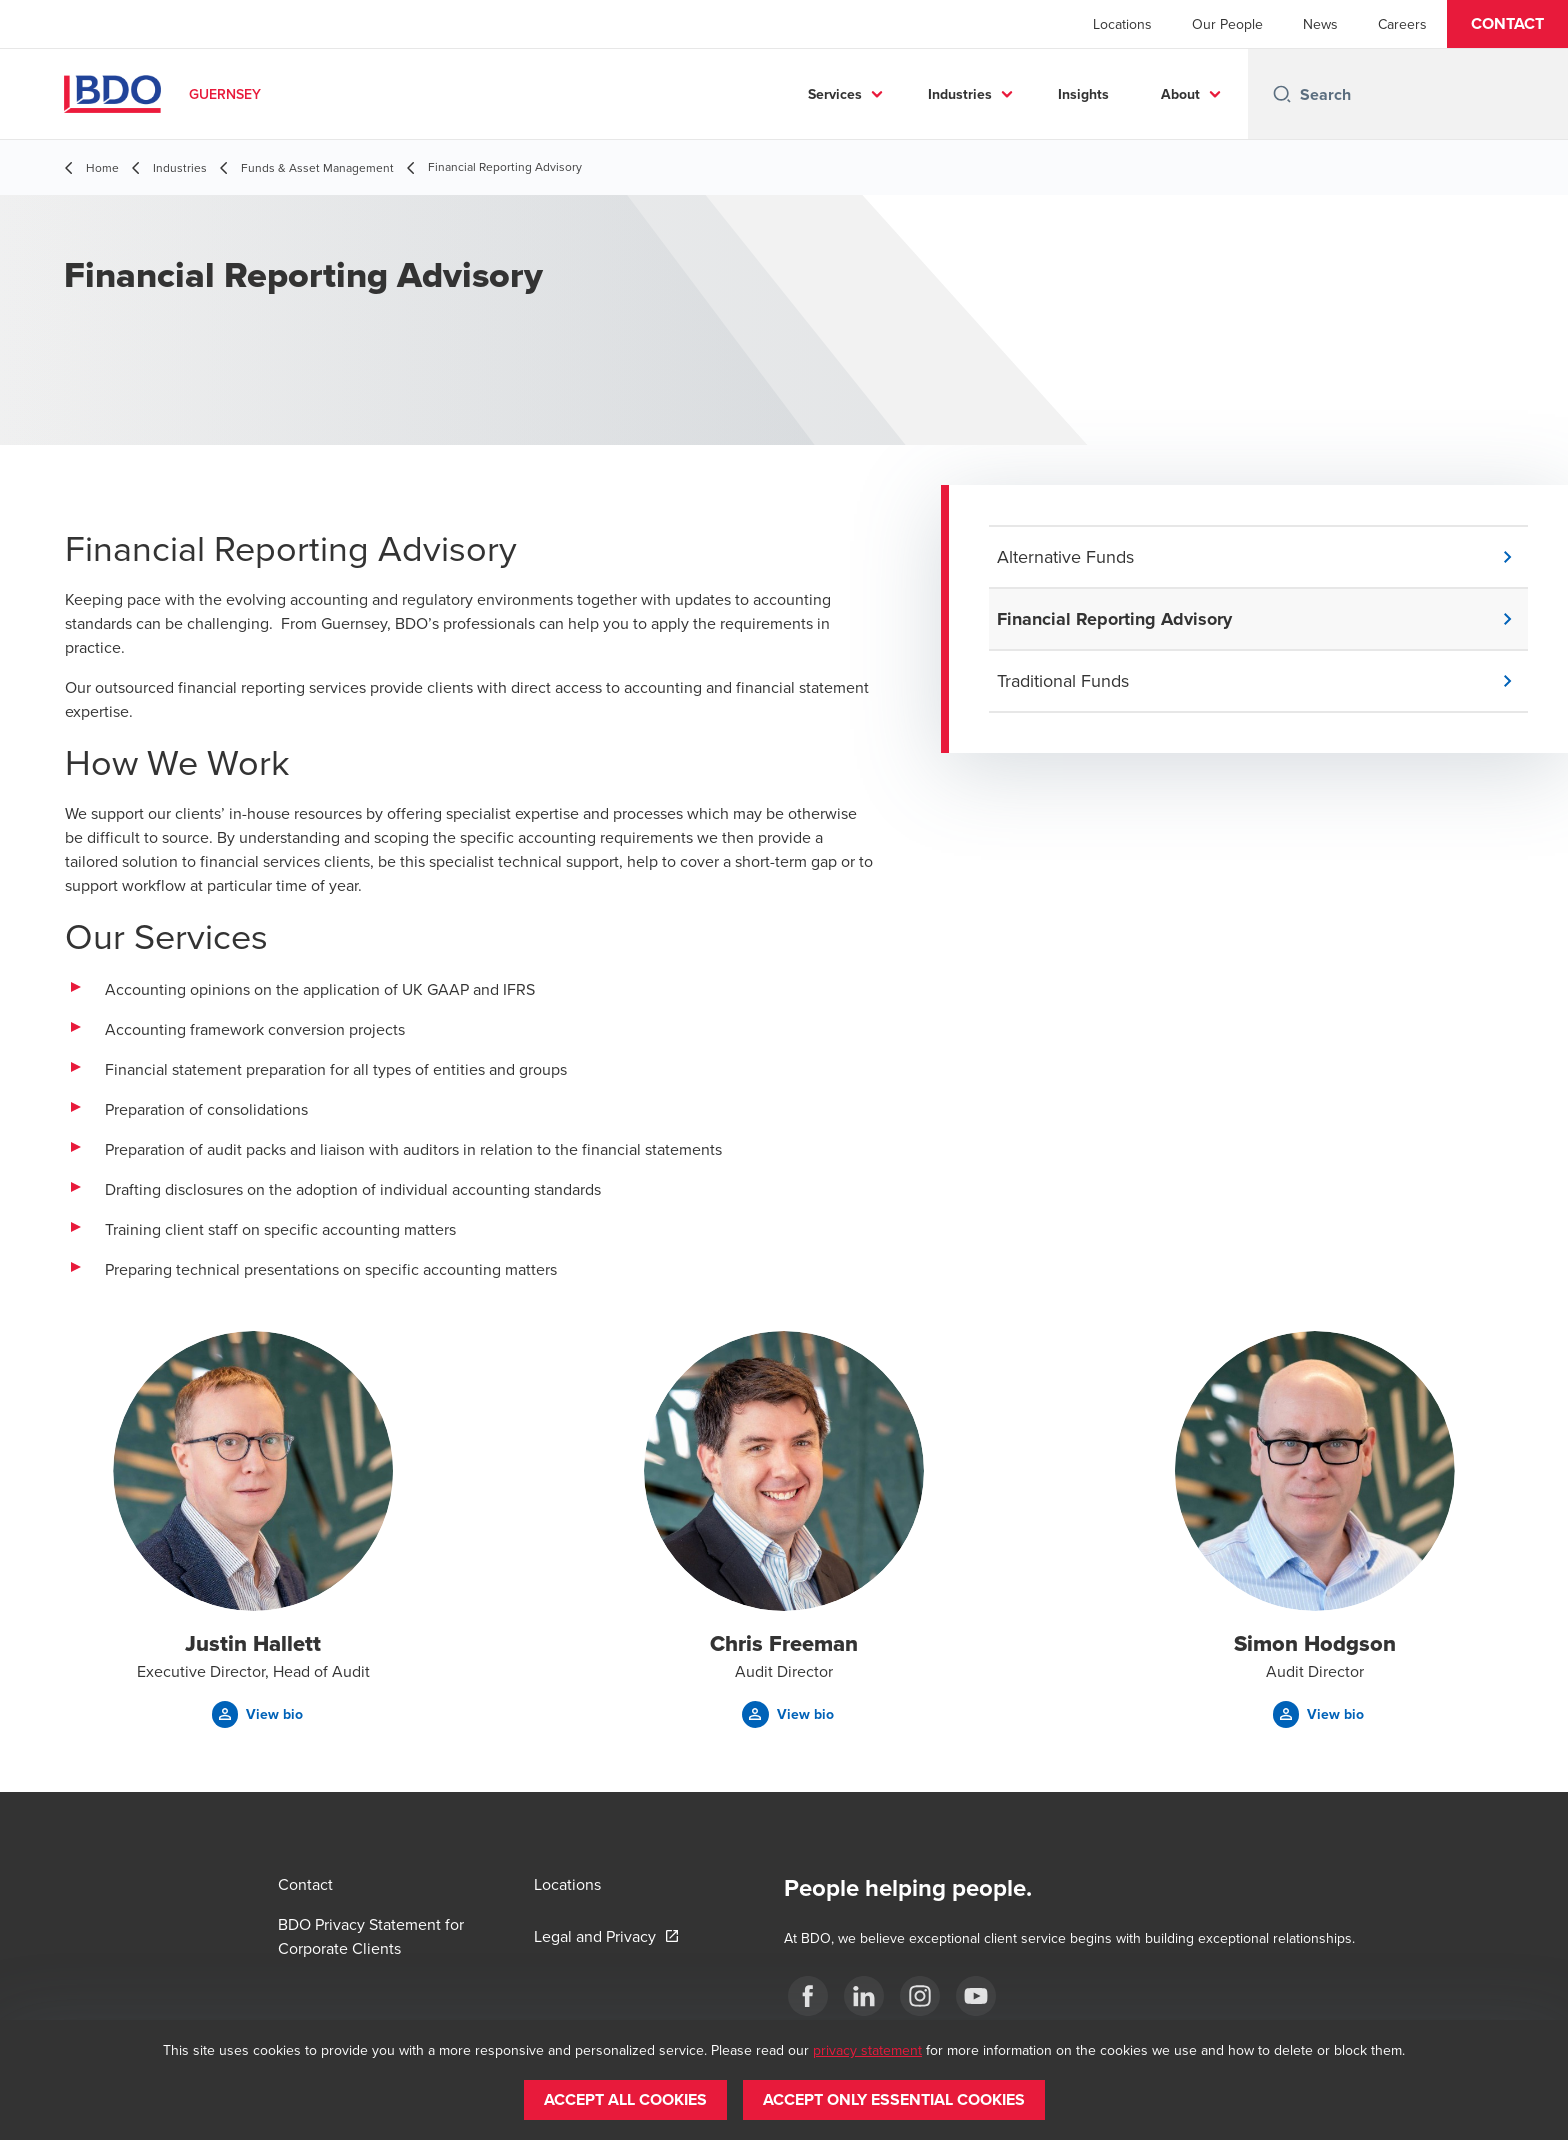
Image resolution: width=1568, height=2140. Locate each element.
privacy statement (867, 2050)
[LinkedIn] (864, 1996)
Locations (1122, 24)
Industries (960, 94)
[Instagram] (920, 1996)
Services (835, 94)
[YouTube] (976, 1996)
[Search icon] (1282, 94)
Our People (1227, 24)
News (1320, 24)
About (1180, 94)
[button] (1507, 24)
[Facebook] (808, 1996)
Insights (1083, 94)
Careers (1402, 24)
